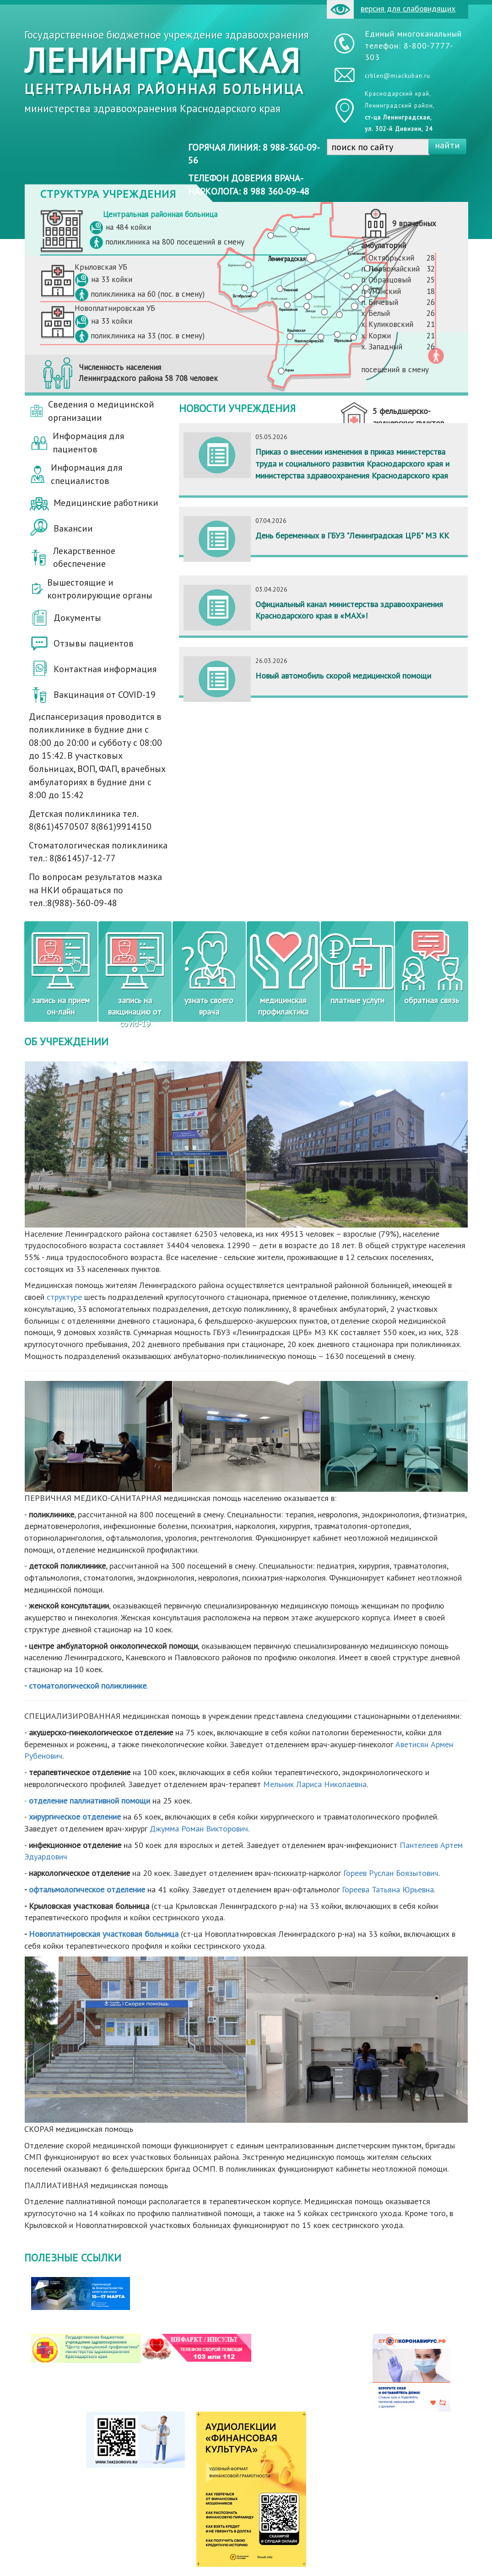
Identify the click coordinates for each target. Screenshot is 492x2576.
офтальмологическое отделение (87, 1889)
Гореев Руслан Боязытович (390, 1873)
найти (447, 145)
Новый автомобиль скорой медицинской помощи (343, 675)
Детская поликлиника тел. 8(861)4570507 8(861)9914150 (90, 820)
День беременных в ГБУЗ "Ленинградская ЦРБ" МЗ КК (352, 535)
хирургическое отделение (75, 1816)
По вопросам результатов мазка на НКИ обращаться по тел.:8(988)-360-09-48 (95, 890)
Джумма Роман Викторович (199, 1828)
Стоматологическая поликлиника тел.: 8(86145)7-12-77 (98, 851)
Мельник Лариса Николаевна (315, 1784)
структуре (64, 1297)
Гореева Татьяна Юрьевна (388, 1889)
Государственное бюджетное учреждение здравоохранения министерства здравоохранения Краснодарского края (166, 71)
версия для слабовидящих (391, 9)
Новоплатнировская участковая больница (103, 1934)
